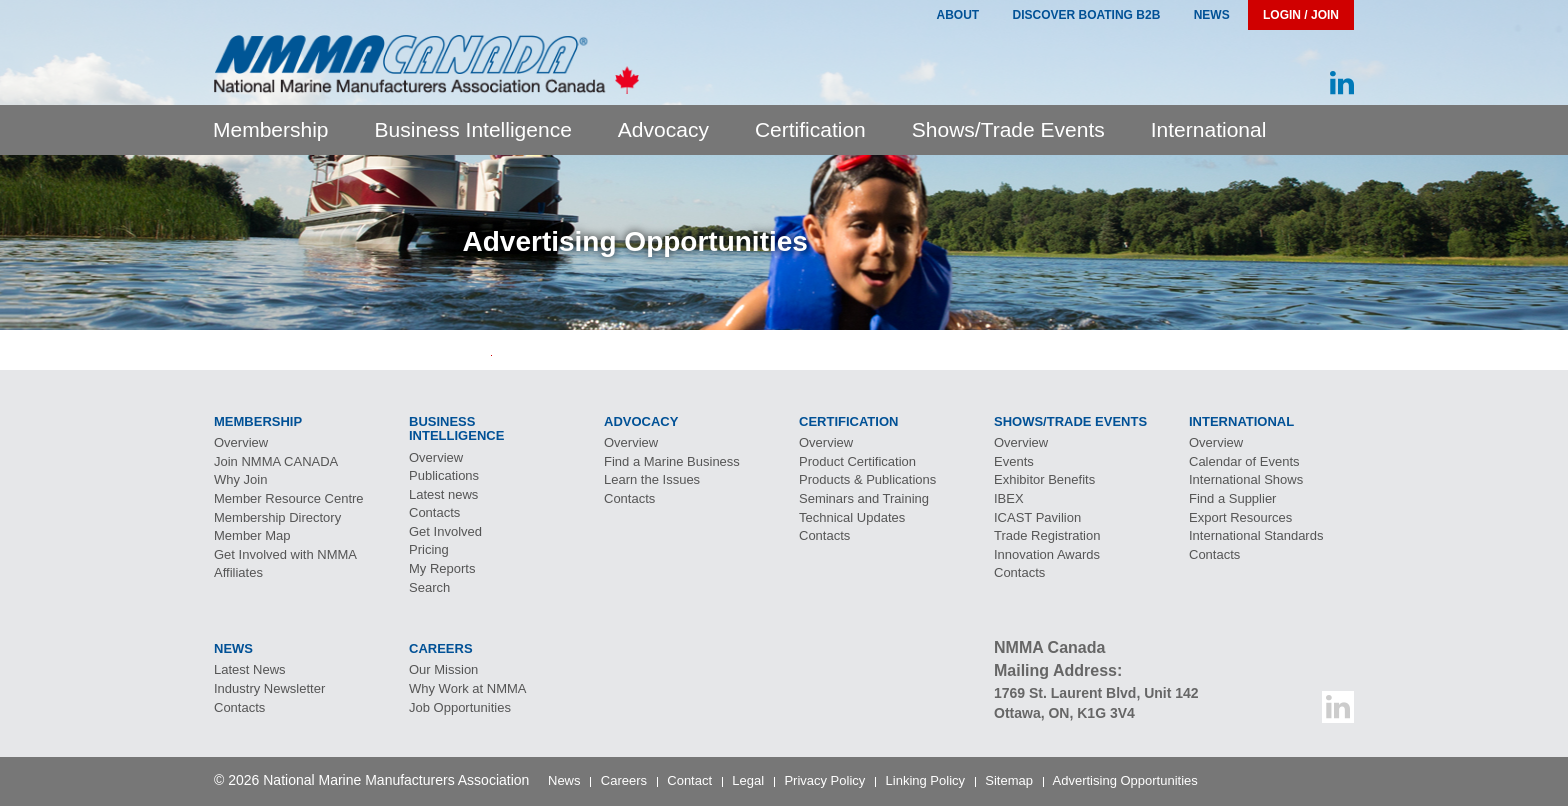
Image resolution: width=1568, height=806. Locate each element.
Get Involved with (285, 554)
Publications (444, 475)
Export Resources (1240, 517)
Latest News (250, 669)
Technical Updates (852, 517)
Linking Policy (926, 780)
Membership (271, 129)
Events (1014, 461)
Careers (624, 780)
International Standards (1256, 535)
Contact (689, 780)
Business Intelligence (473, 129)
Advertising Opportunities (1125, 780)
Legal (748, 780)
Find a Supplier (1232, 498)
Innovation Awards (1047, 554)
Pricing (429, 549)
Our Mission (443, 669)
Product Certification (857, 461)
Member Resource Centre (289, 498)
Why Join (240, 479)
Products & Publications (867, 479)
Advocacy (663, 129)
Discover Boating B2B (1087, 15)
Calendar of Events (1244, 461)
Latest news (443, 494)
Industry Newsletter (269, 688)
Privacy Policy (824, 780)
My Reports (442, 568)
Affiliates (238, 572)
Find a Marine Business (672, 461)
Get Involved (445, 531)
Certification (810, 129)
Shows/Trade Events (1008, 129)
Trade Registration (1047, 535)
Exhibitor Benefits (1044, 479)
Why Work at (468, 688)
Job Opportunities (460, 707)
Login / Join (1301, 15)
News (1212, 15)
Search (429, 587)
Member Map (252, 535)
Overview (241, 442)
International (1209, 129)
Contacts (434, 512)
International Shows (1246, 479)
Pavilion (1037, 517)
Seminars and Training (864, 498)
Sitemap (1009, 780)
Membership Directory (277, 517)
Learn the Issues (652, 479)
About (957, 15)
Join (276, 461)
